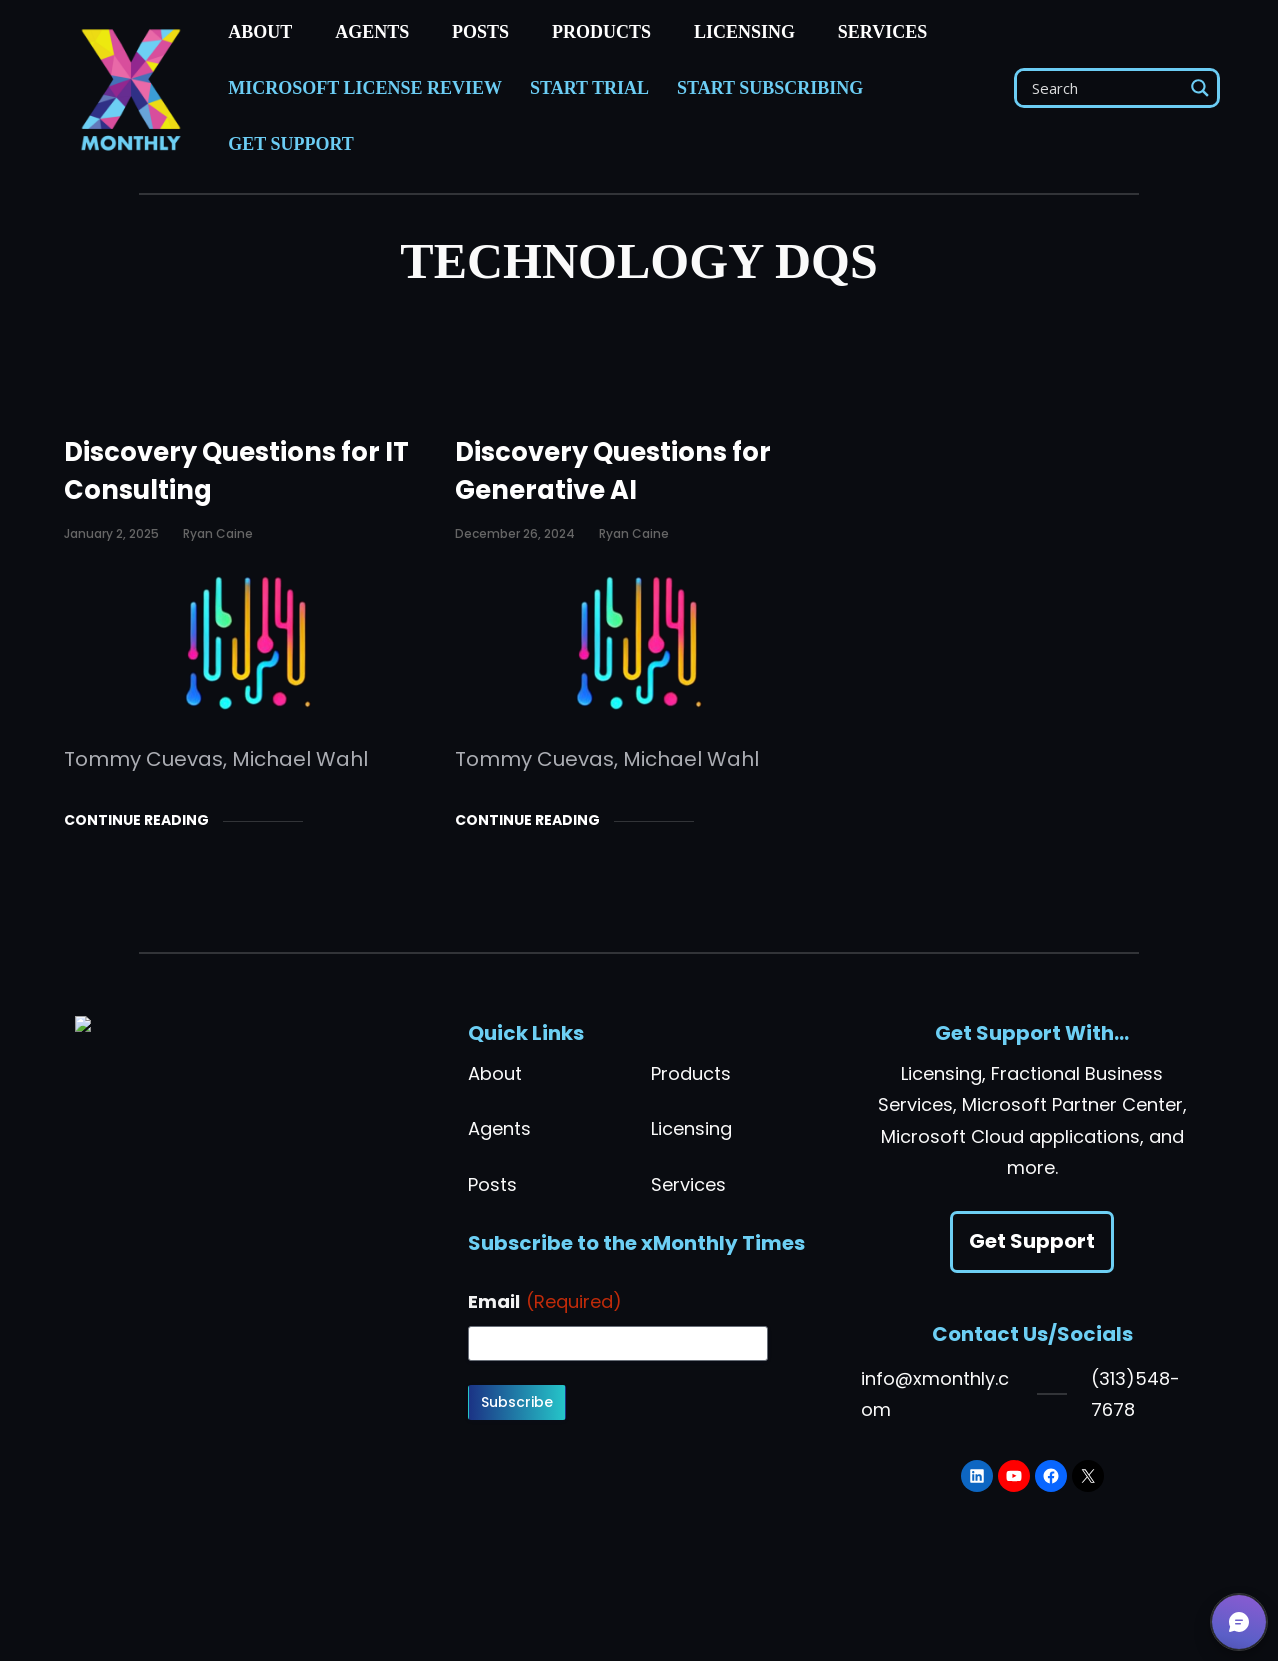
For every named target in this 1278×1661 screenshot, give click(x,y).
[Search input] (1105, 88)
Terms (269, 1614)
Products (691, 1073)
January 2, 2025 (111, 533)
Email (545, 1302)
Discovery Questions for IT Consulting (236, 471)
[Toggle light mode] (776, 1615)
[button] (1239, 1622)
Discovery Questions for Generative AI (613, 471)
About (495, 1073)
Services (688, 1184)
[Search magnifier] (1200, 88)
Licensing (691, 1128)
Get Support (1032, 1241)
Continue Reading (136, 820)
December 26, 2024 (515, 533)
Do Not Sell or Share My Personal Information (536, 1614)
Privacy (331, 1614)
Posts (492, 1184)
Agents (499, 1128)
